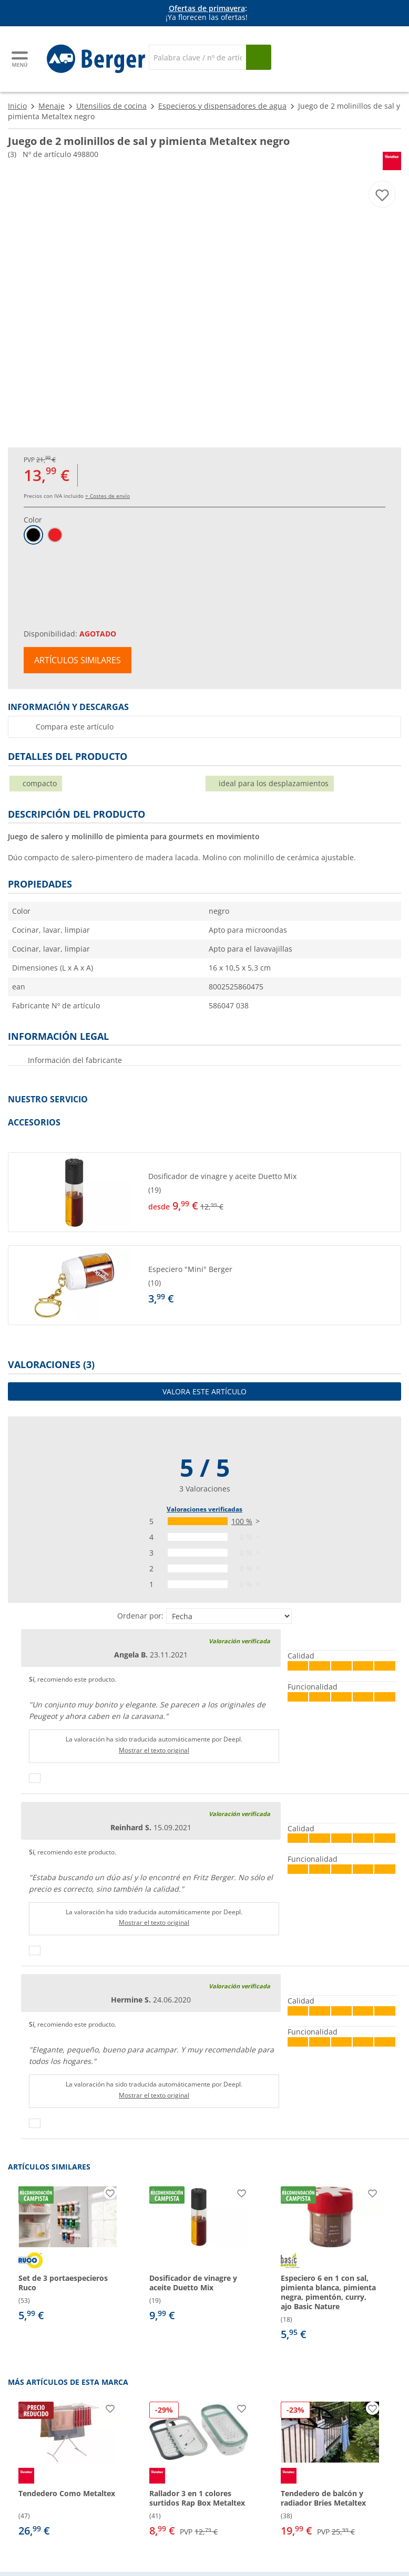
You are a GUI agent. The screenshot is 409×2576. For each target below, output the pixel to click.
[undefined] (272, 1192)
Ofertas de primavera (207, 8)
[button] (204, 1192)
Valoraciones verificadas (204, 1509)
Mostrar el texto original (154, 1750)
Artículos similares (77, 660)
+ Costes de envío (107, 495)
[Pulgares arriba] (34, 1778)
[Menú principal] (20, 59)
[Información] (206, 13)
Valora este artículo (204, 1391)
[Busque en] (258, 57)
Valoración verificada (239, 1641)
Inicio (17, 106)
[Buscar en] (197, 57)
